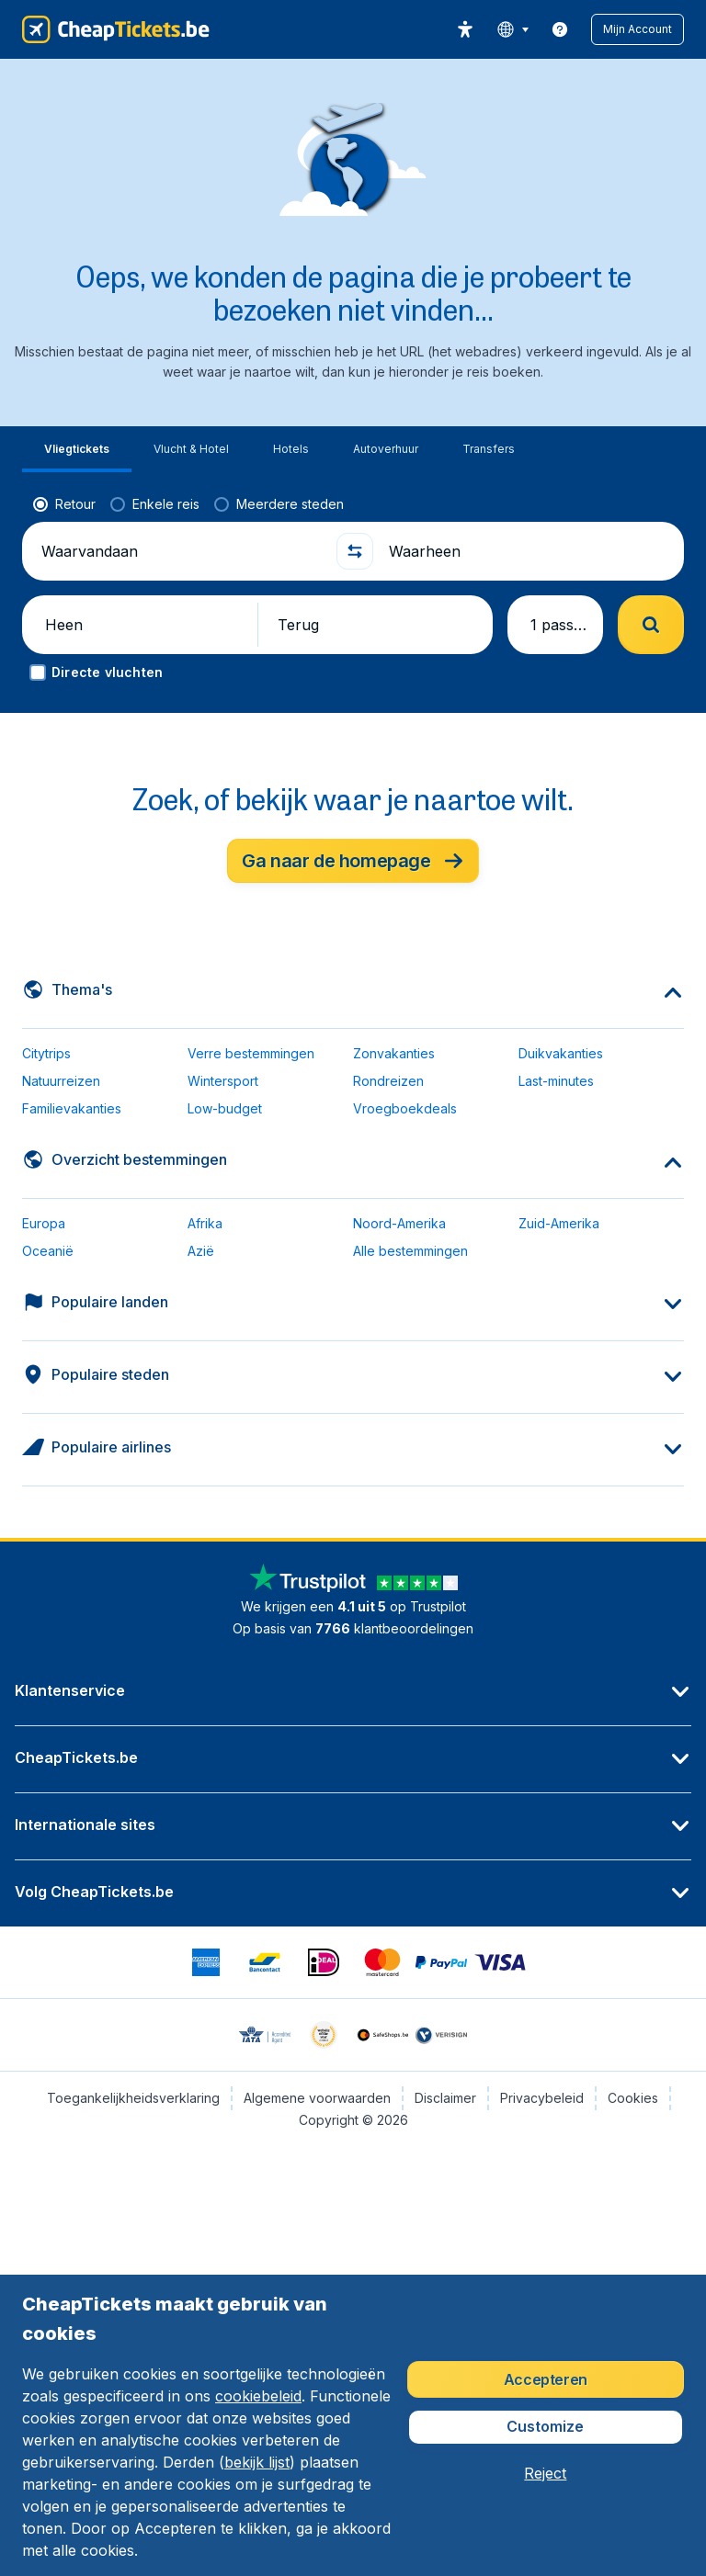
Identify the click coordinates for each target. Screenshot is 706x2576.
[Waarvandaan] (181, 551)
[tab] (76, 449)
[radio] (64, 504)
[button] (637, 29)
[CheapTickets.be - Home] (116, 29)
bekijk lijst (257, 2462)
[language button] (512, 29)
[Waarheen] (528, 551)
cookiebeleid (258, 2396)
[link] (560, 29)
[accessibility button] (465, 29)
